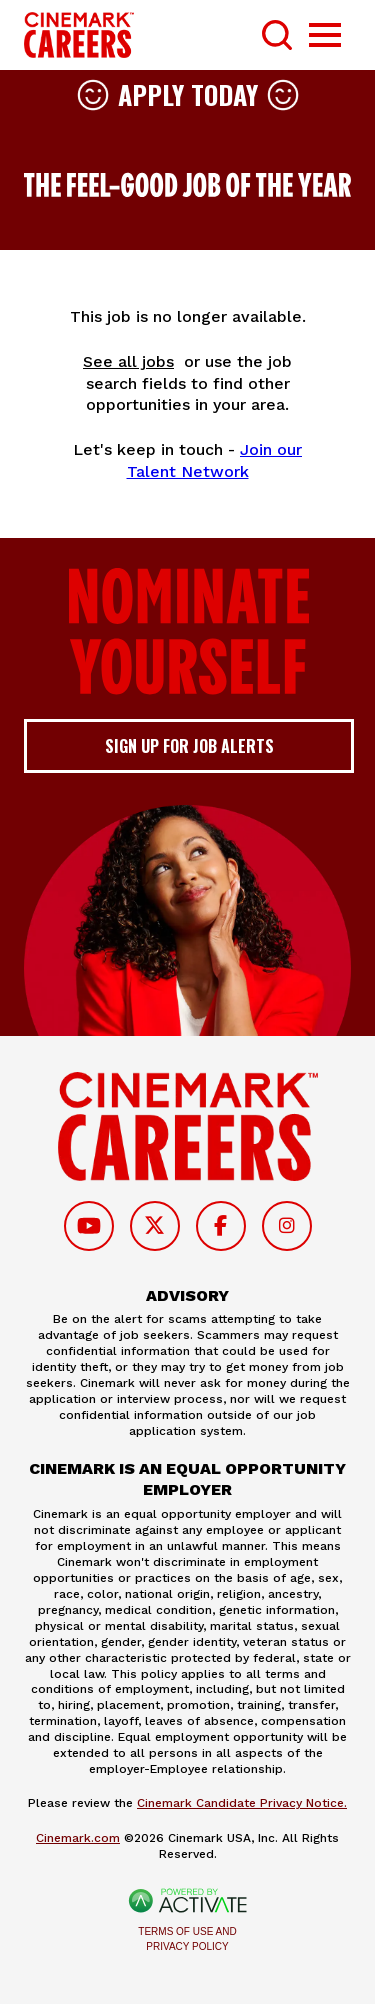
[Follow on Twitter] (155, 1226)
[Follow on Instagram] (287, 1226)
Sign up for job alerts (189, 746)
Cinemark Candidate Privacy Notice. (242, 1803)
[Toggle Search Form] (277, 35)
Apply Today (188, 94)
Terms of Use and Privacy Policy (187, 1939)
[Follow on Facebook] (221, 1226)
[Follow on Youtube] (89, 1226)
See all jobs (128, 361)
